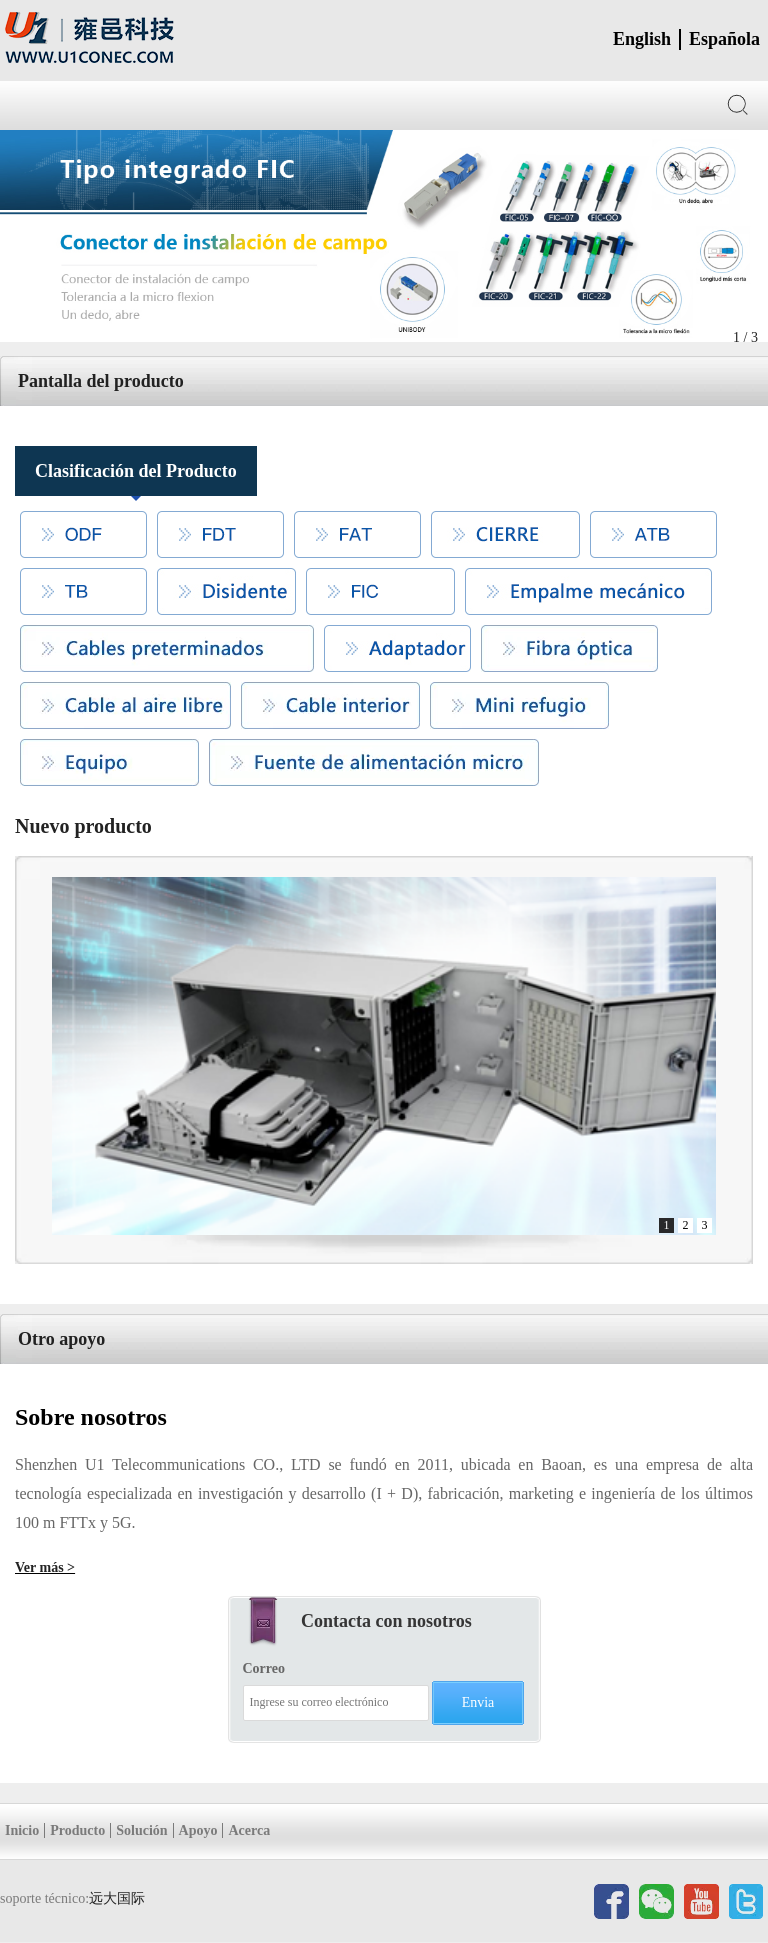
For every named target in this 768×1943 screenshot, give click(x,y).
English (642, 39)
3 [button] (705, 1225)
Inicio (22, 1830)
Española (724, 39)
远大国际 (117, 1898)
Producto (77, 1830)
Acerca (249, 1830)
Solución (141, 1830)
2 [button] (686, 1225)
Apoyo (198, 1830)
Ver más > (45, 1567)
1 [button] (667, 1225)
